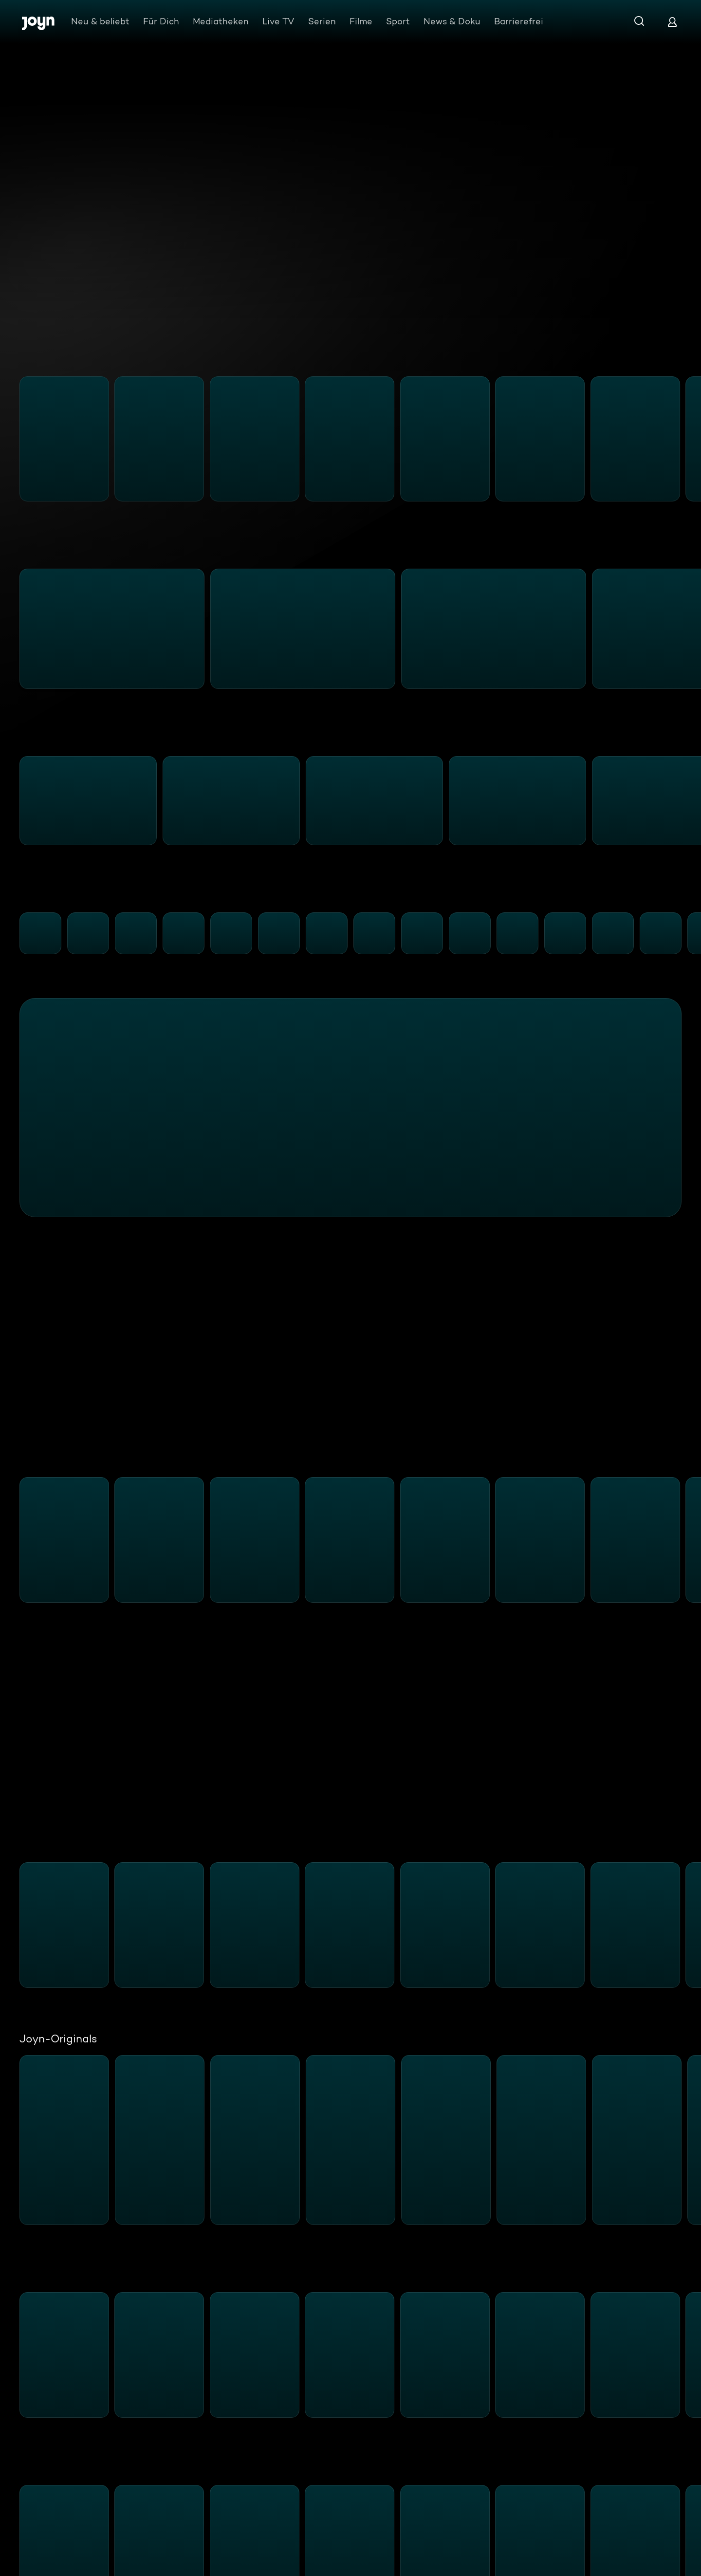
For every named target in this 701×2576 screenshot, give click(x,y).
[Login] (672, 21)
